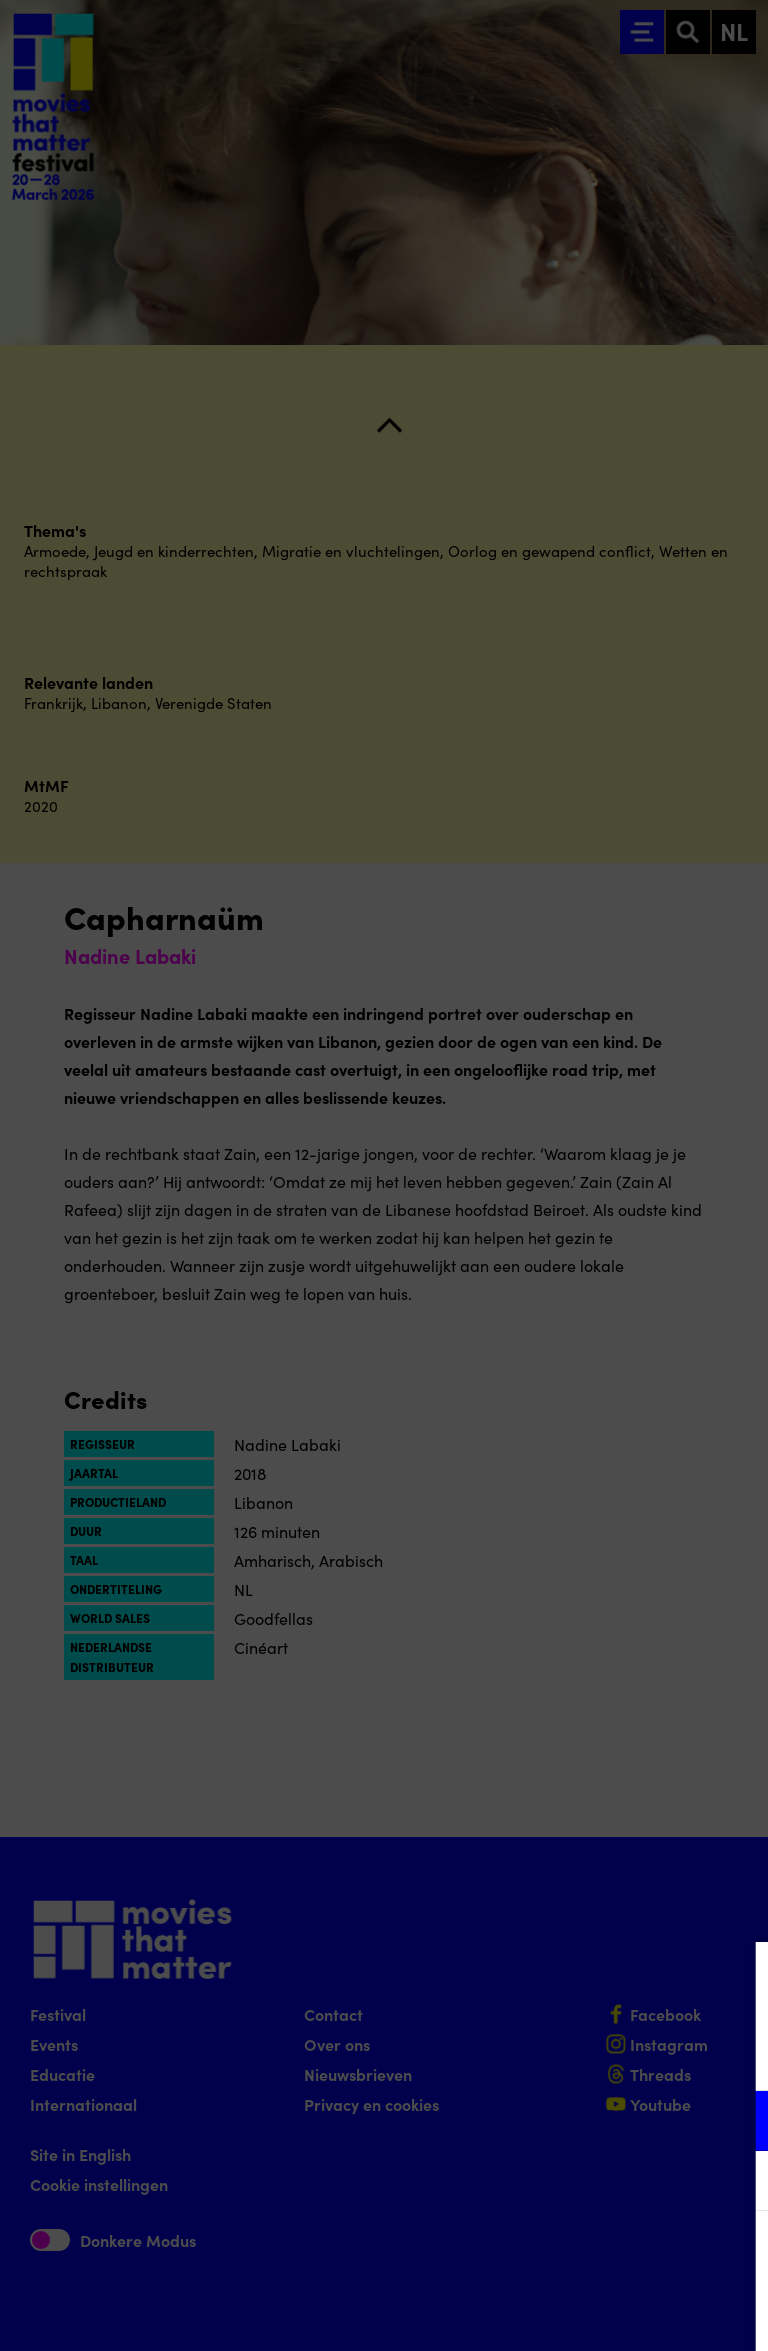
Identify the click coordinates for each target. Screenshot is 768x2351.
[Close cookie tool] (737, 1978)
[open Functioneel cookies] (736, 2123)
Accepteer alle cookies (598, 2255)
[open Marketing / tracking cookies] (736, 2183)
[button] (578, 2120)
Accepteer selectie (598, 2313)
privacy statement (518, 2055)
